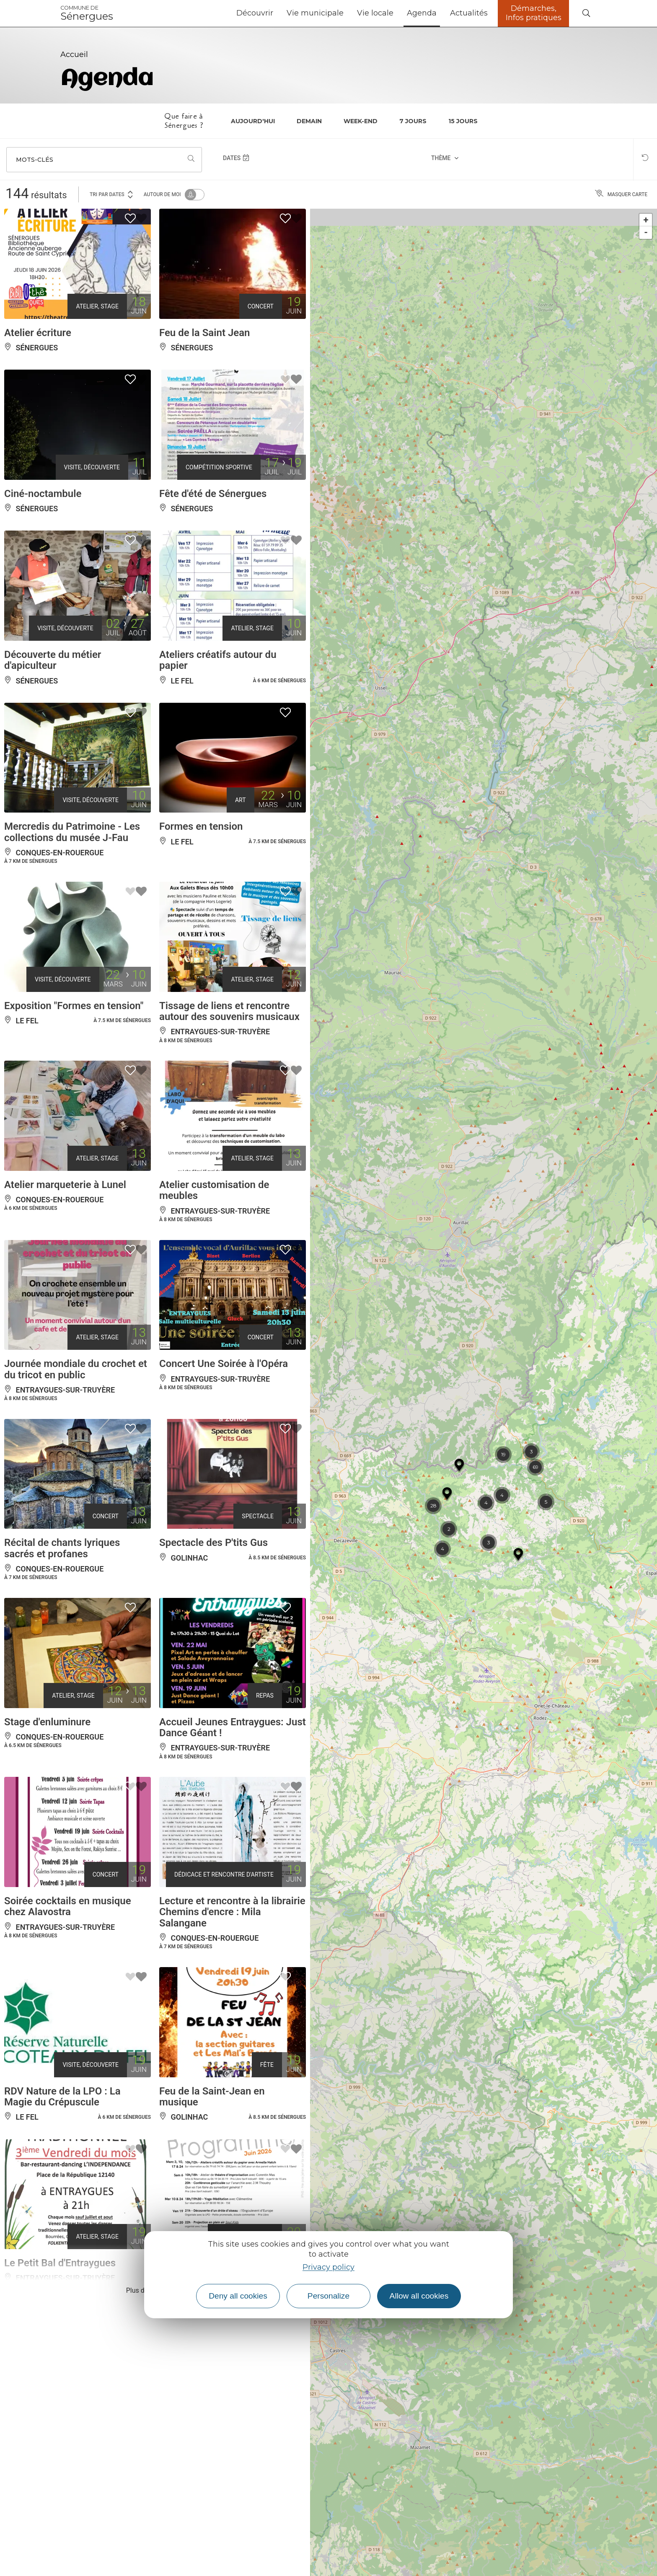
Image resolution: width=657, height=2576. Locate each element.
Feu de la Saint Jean (204, 333)
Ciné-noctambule (42, 494)
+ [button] (646, 220)
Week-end (361, 121)
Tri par (112, 193)
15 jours (463, 121)
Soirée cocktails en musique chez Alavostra (67, 1906)
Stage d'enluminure (47, 1722)
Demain (309, 121)
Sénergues (86, 13)
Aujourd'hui (253, 121)
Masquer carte (621, 194)
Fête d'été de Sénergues (212, 494)
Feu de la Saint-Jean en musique (212, 2096)
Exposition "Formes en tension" (73, 1006)
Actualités (469, 13)
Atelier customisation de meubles (214, 1190)
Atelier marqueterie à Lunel (65, 1185)
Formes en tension (201, 826)
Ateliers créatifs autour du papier (218, 660)
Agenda (422, 13)
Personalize (328, 2295)
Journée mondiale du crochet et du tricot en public (75, 1369)
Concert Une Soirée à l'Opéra (223, 1364)
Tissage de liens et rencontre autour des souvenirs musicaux (229, 1011)
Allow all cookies (419, 2295)
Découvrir (254, 13)
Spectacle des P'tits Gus (213, 1542)
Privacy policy (328, 2267)
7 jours (413, 121)
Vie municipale (315, 13)
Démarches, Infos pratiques (533, 13)
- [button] (646, 232)
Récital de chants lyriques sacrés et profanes (62, 1548)
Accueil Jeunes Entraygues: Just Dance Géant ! (232, 1727)
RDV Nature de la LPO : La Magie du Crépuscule (62, 2096)
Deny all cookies (238, 2295)
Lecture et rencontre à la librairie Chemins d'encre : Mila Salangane (232, 1912)
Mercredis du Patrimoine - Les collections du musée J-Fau (72, 832)
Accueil (74, 54)
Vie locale (375, 13)
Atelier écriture (37, 333)
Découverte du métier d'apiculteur (52, 660)
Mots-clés (34, 160)
